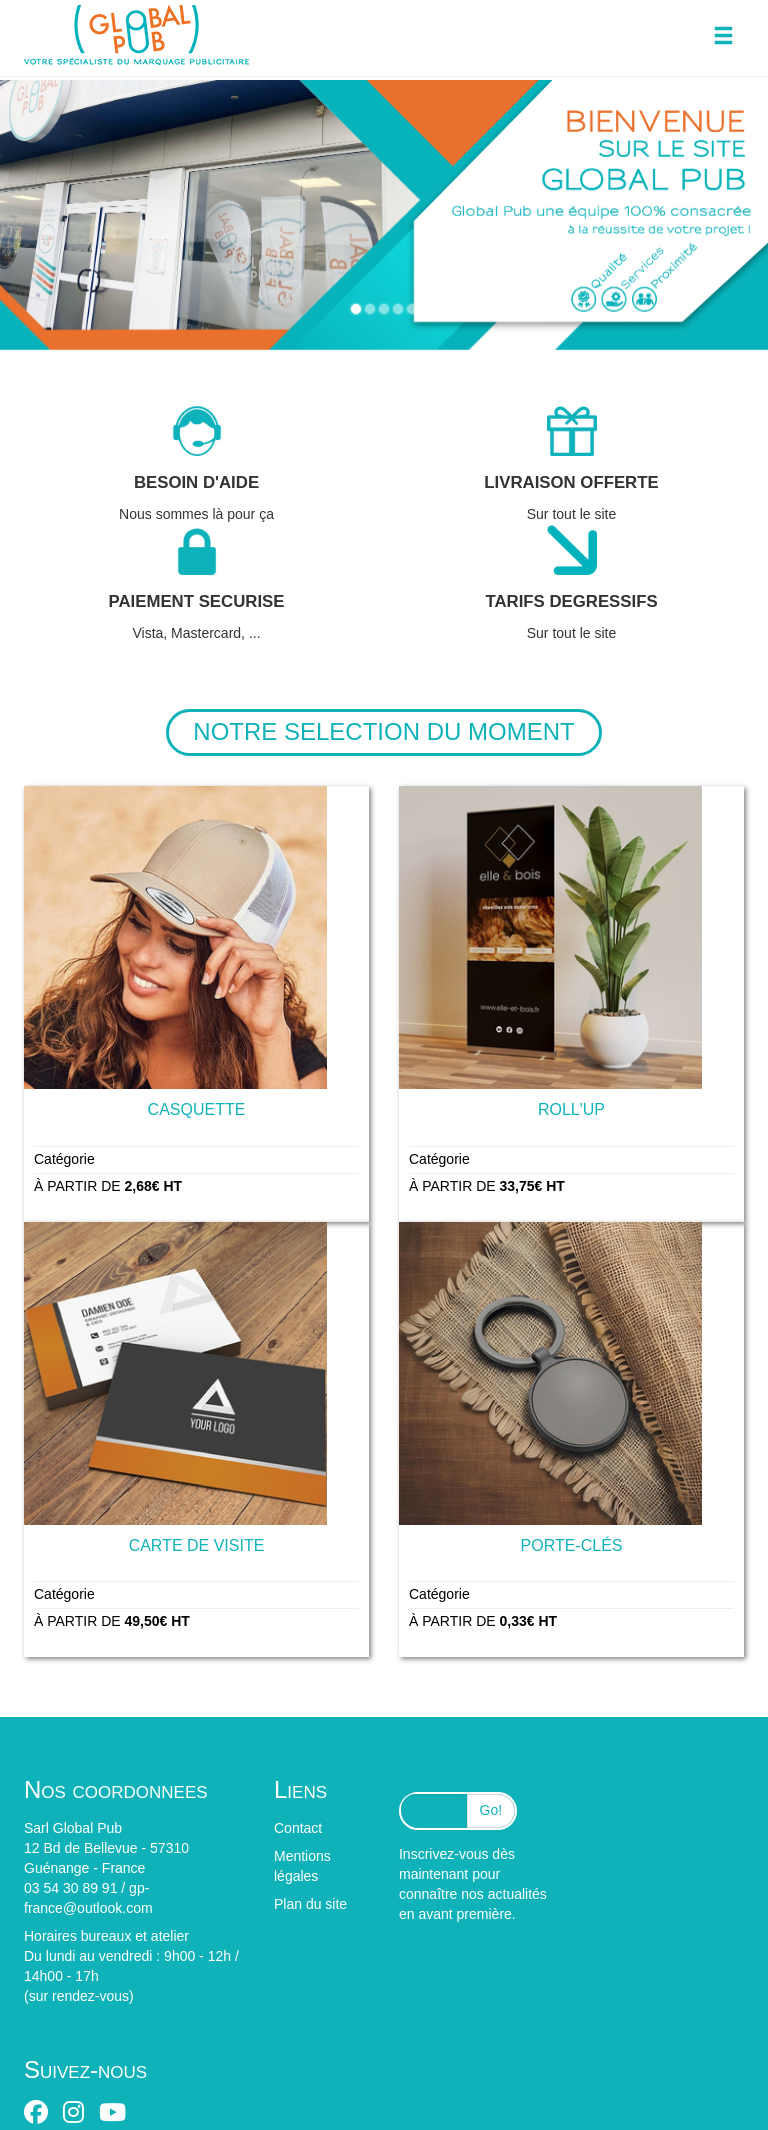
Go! (491, 1810)
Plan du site (310, 1904)
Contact (298, 1828)
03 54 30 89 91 (70, 1888)
